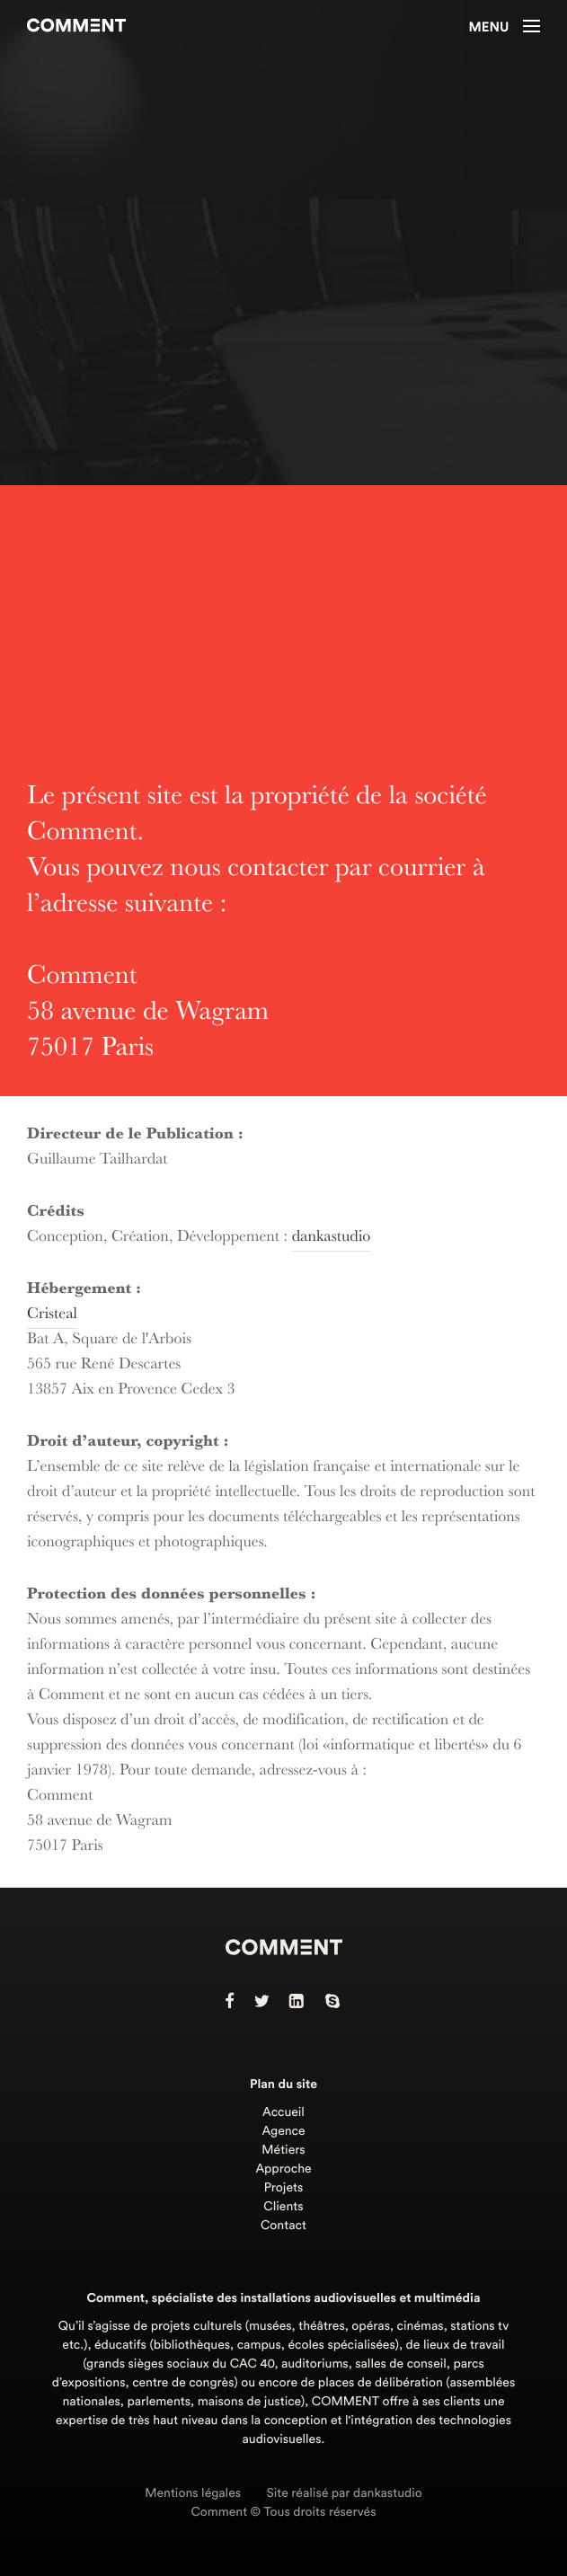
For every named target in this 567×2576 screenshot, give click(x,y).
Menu (504, 27)
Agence (283, 2131)
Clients (283, 2206)
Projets (284, 2188)
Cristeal (52, 1315)
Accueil (283, 2112)
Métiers (283, 2150)
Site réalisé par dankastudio (344, 2493)
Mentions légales (193, 2493)
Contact (283, 2225)
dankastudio (331, 1238)
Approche (283, 2169)
